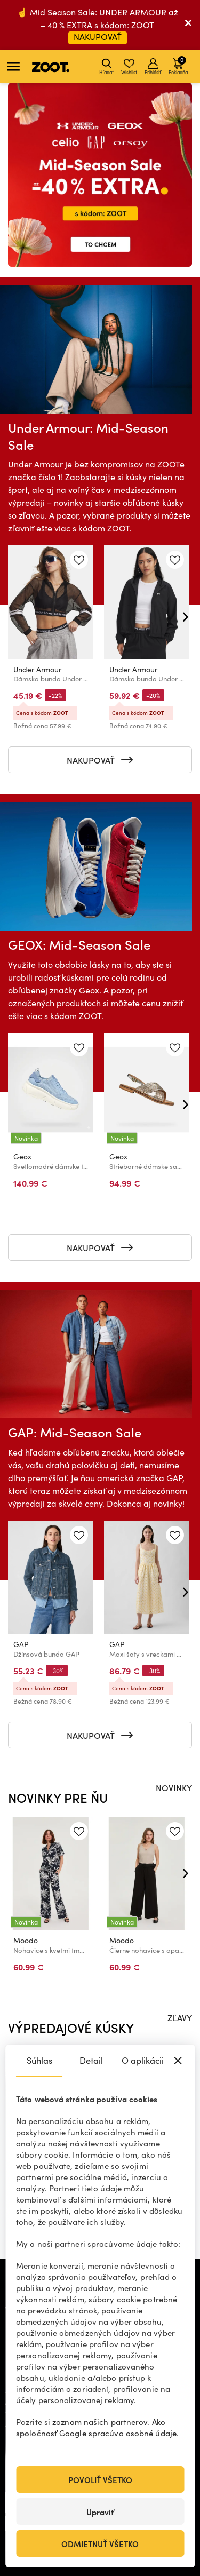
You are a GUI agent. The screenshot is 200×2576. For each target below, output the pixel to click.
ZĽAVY (179, 2017)
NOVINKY (174, 1787)
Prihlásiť (153, 66)
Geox (22, 1156)
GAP (21, 1644)
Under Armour (37, 669)
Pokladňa (178, 65)
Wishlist (129, 66)
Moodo (25, 1940)
